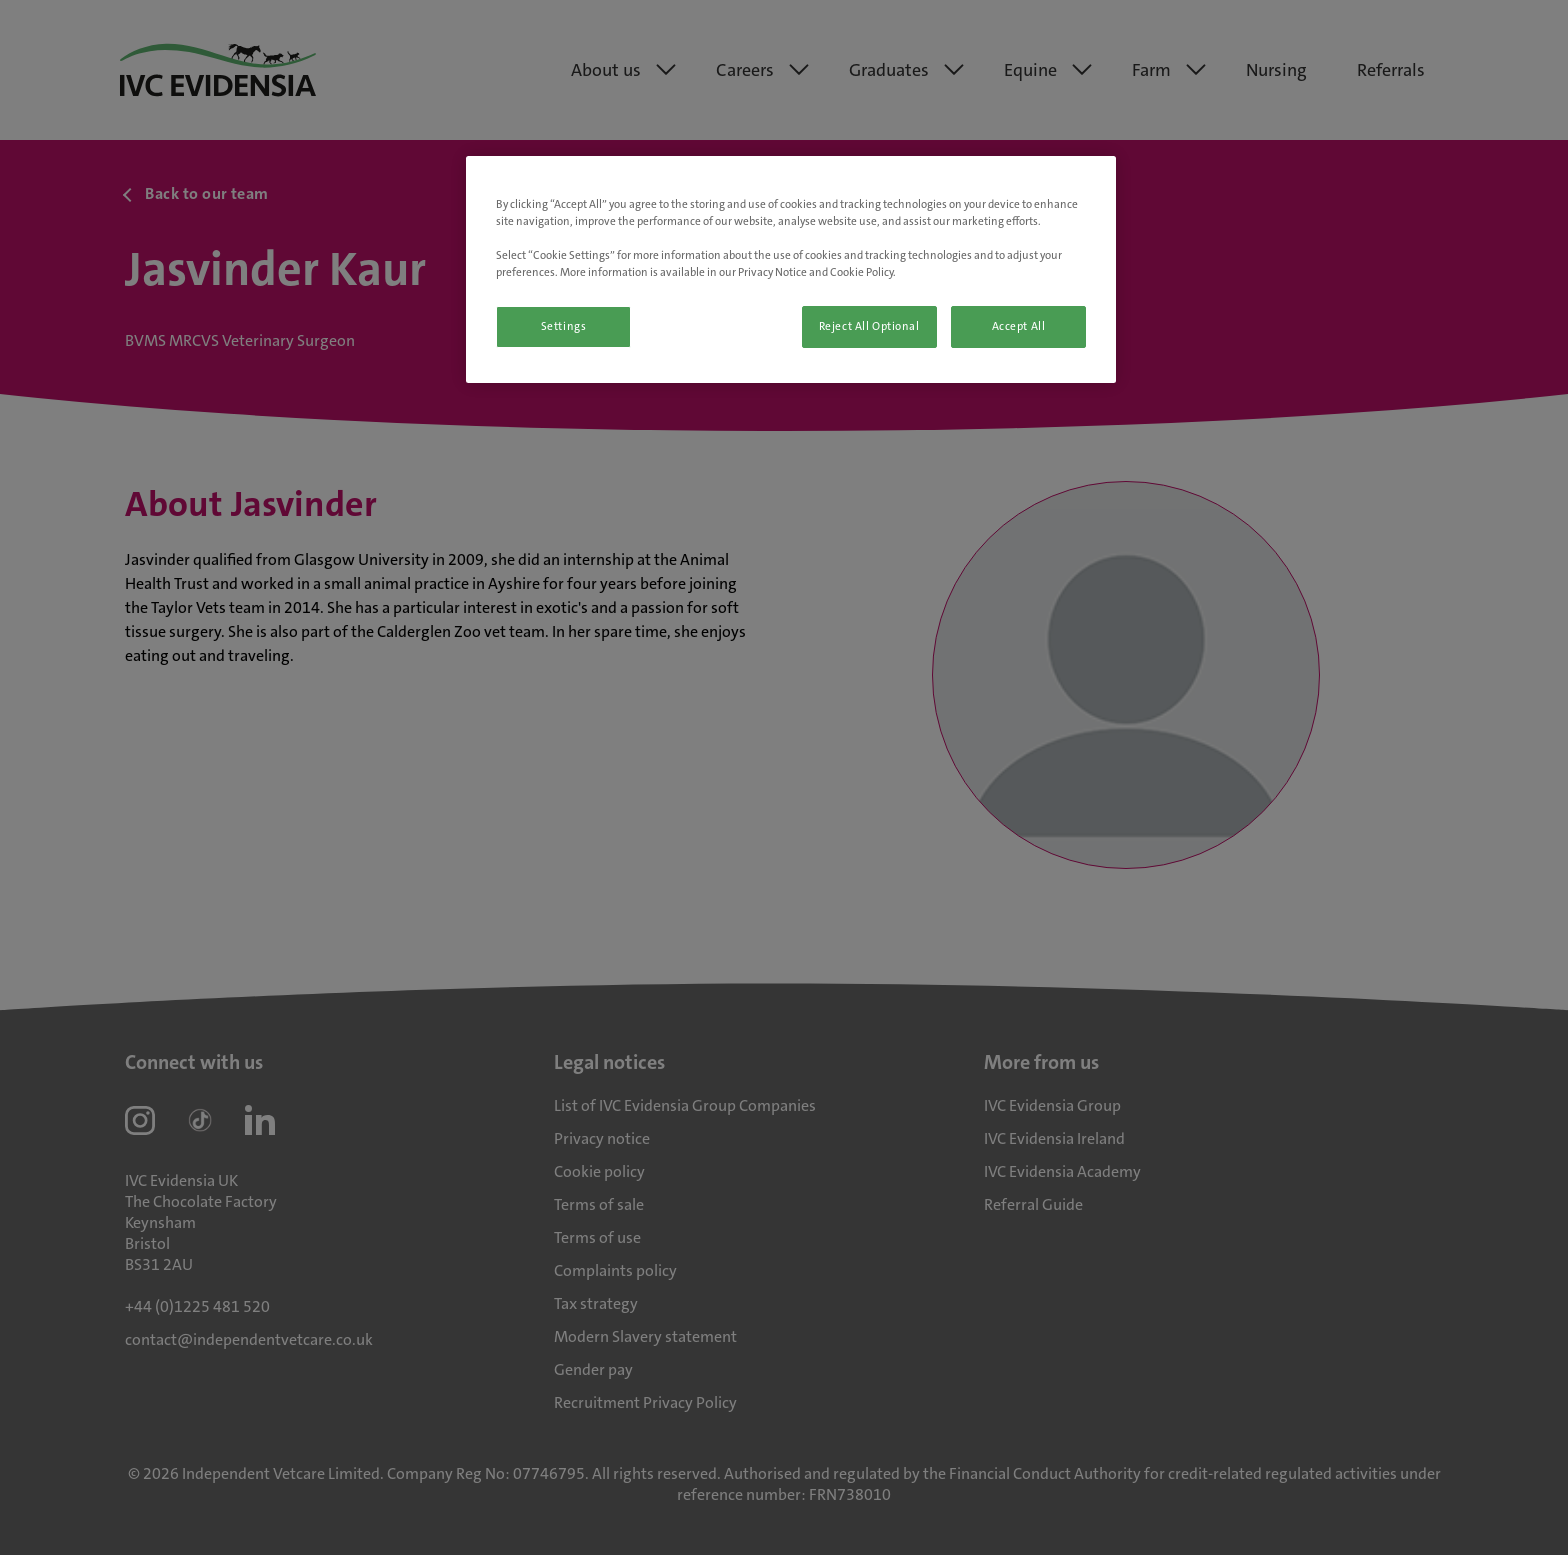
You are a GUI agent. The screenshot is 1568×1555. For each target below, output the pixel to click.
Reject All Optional (869, 326)
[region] (791, 269)
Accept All (1019, 326)
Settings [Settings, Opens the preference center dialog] (564, 326)
